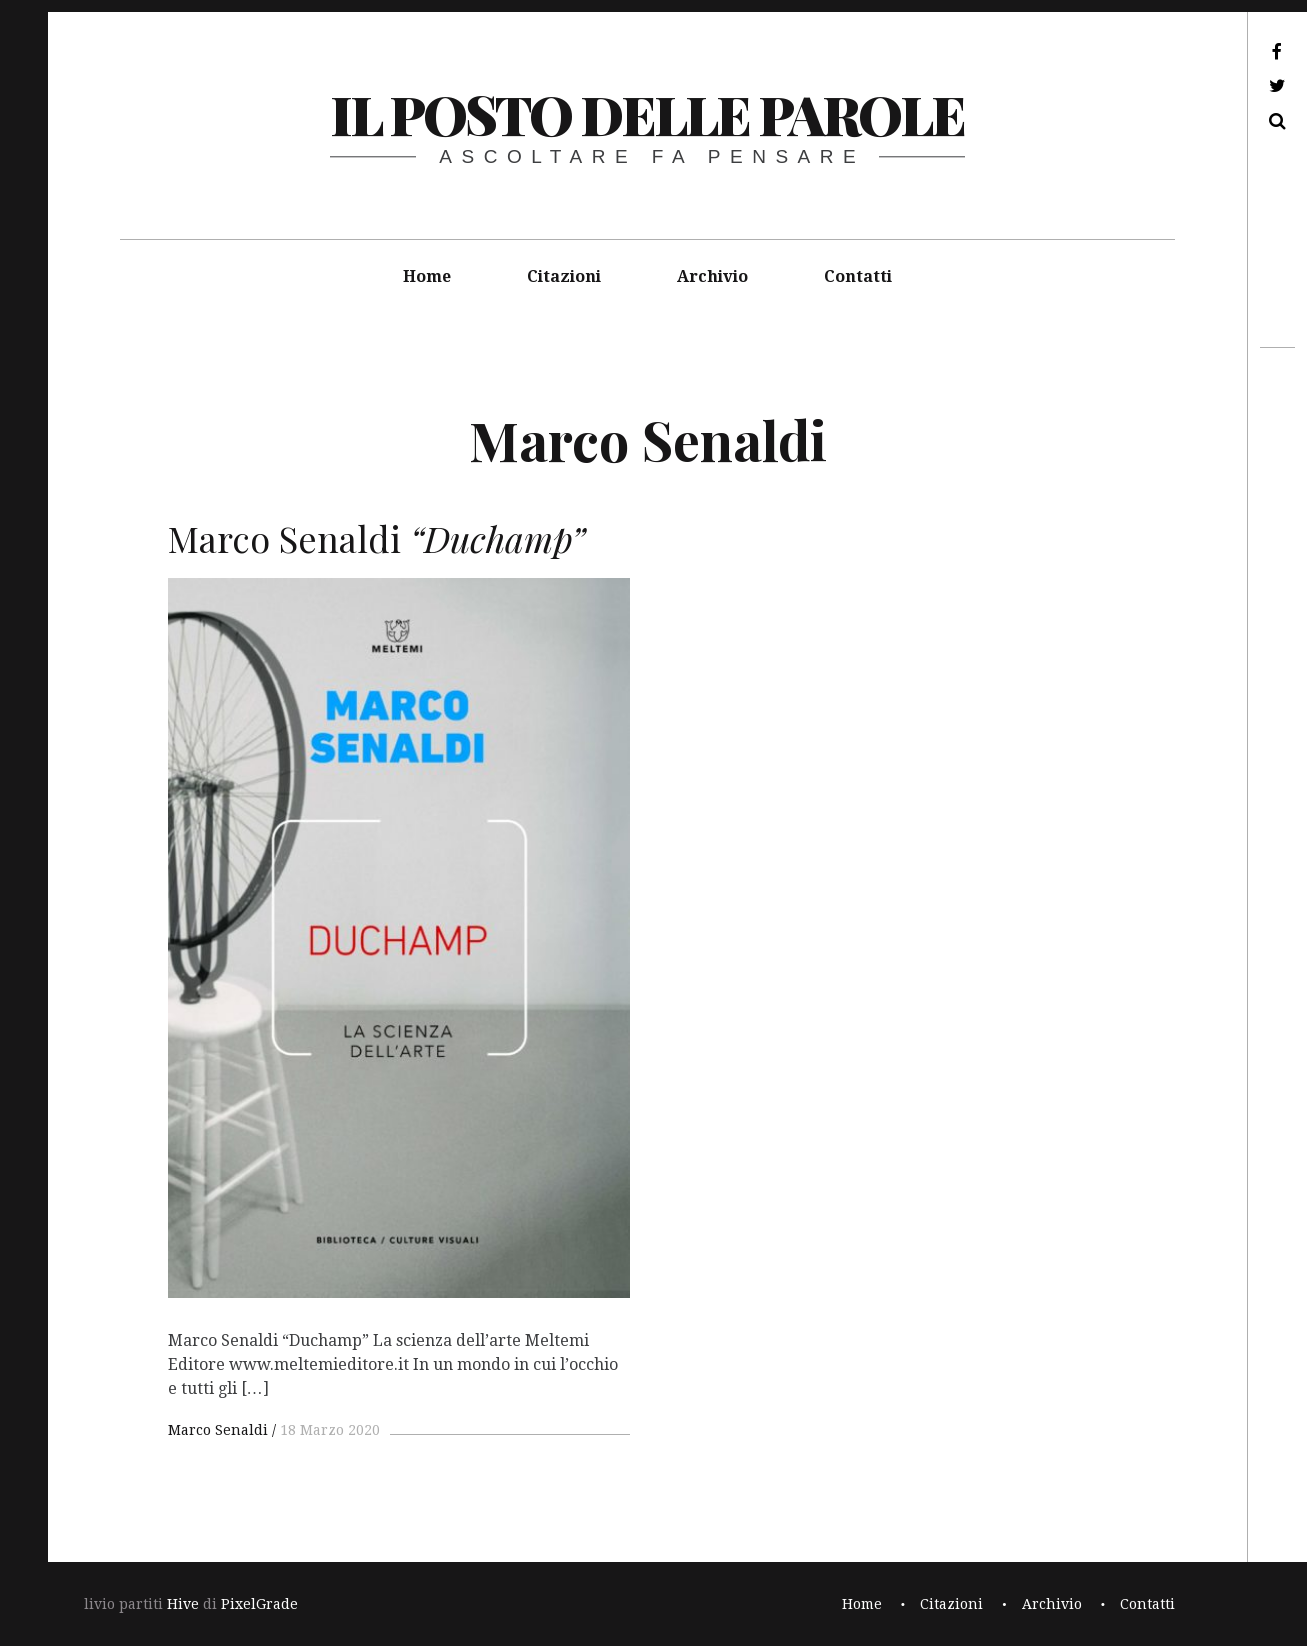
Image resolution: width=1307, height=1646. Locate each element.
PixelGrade (259, 1604)
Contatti (858, 276)
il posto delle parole (647, 114)
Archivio (712, 276)
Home (427, 276)
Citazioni (564, 276)
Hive (183, 1604)
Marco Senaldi (218, 1430)
